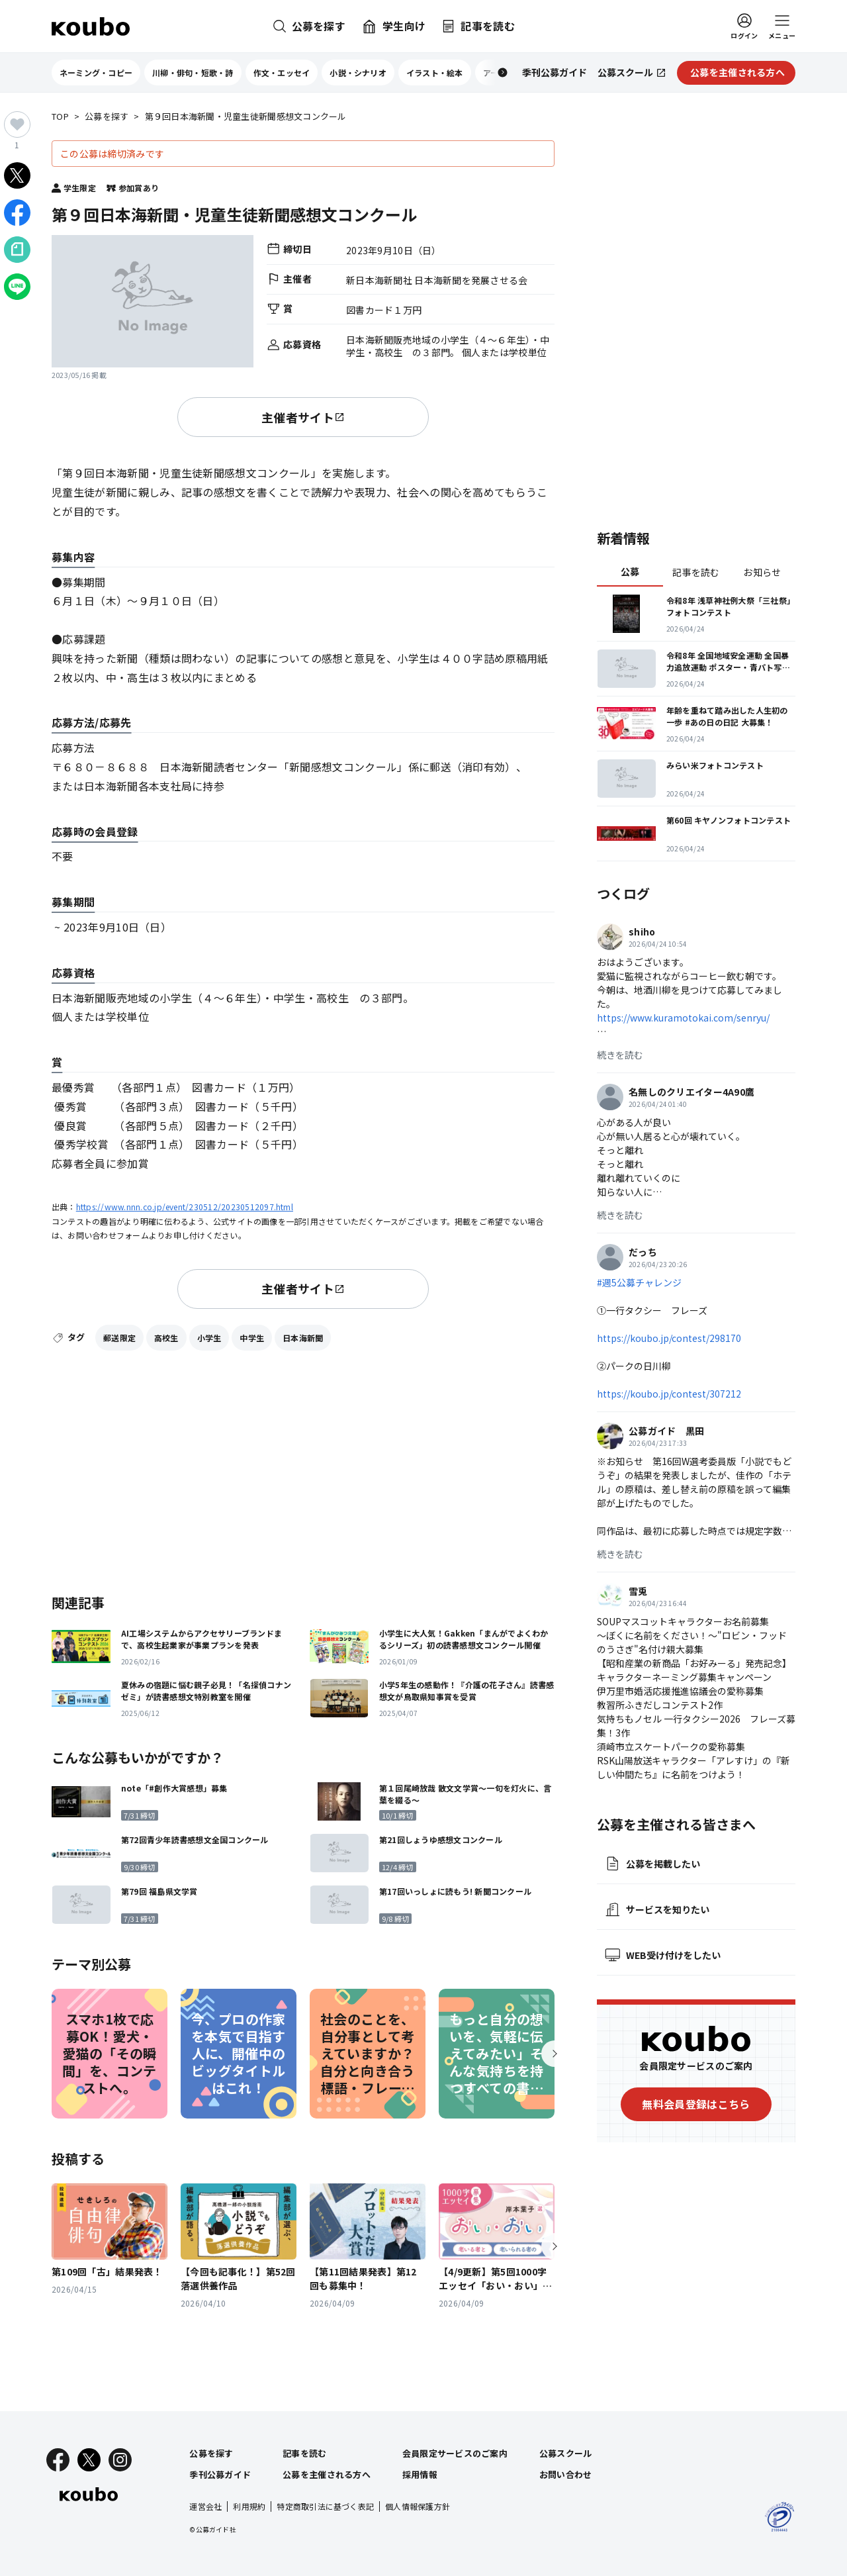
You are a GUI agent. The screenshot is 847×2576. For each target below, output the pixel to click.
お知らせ (762, 572)
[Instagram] (120, 2459)
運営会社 (205, 2506)
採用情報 (419, 2474)
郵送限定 (119, 1337)
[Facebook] (57, 2459)
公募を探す (106, 116)
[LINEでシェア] (17, 286)
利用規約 (249, 2506)
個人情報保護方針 (417, 2506)
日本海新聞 (303, 1337)
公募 (630, 571)
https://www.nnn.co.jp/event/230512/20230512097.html (184, 1206)
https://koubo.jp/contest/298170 (669, 1338)
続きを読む (620, 1054)
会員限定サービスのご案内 (455, 2453)
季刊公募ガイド (220, 2474)
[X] (89, 2459)
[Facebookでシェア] (17, 212)
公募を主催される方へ (327, 2474)
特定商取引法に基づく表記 (325, 2506)
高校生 (166, 1337)
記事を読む (695, 572)
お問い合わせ (565, 2474)
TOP (60, 116)
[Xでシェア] (17, 175)
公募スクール (565, 2453)
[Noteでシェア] (17, 249)
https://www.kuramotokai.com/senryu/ (683, 1017)
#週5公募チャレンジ (639, 1282)
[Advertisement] (303, 1469)
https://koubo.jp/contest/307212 (669, 1393)
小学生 (209, 1337)
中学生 (252, 1337)
